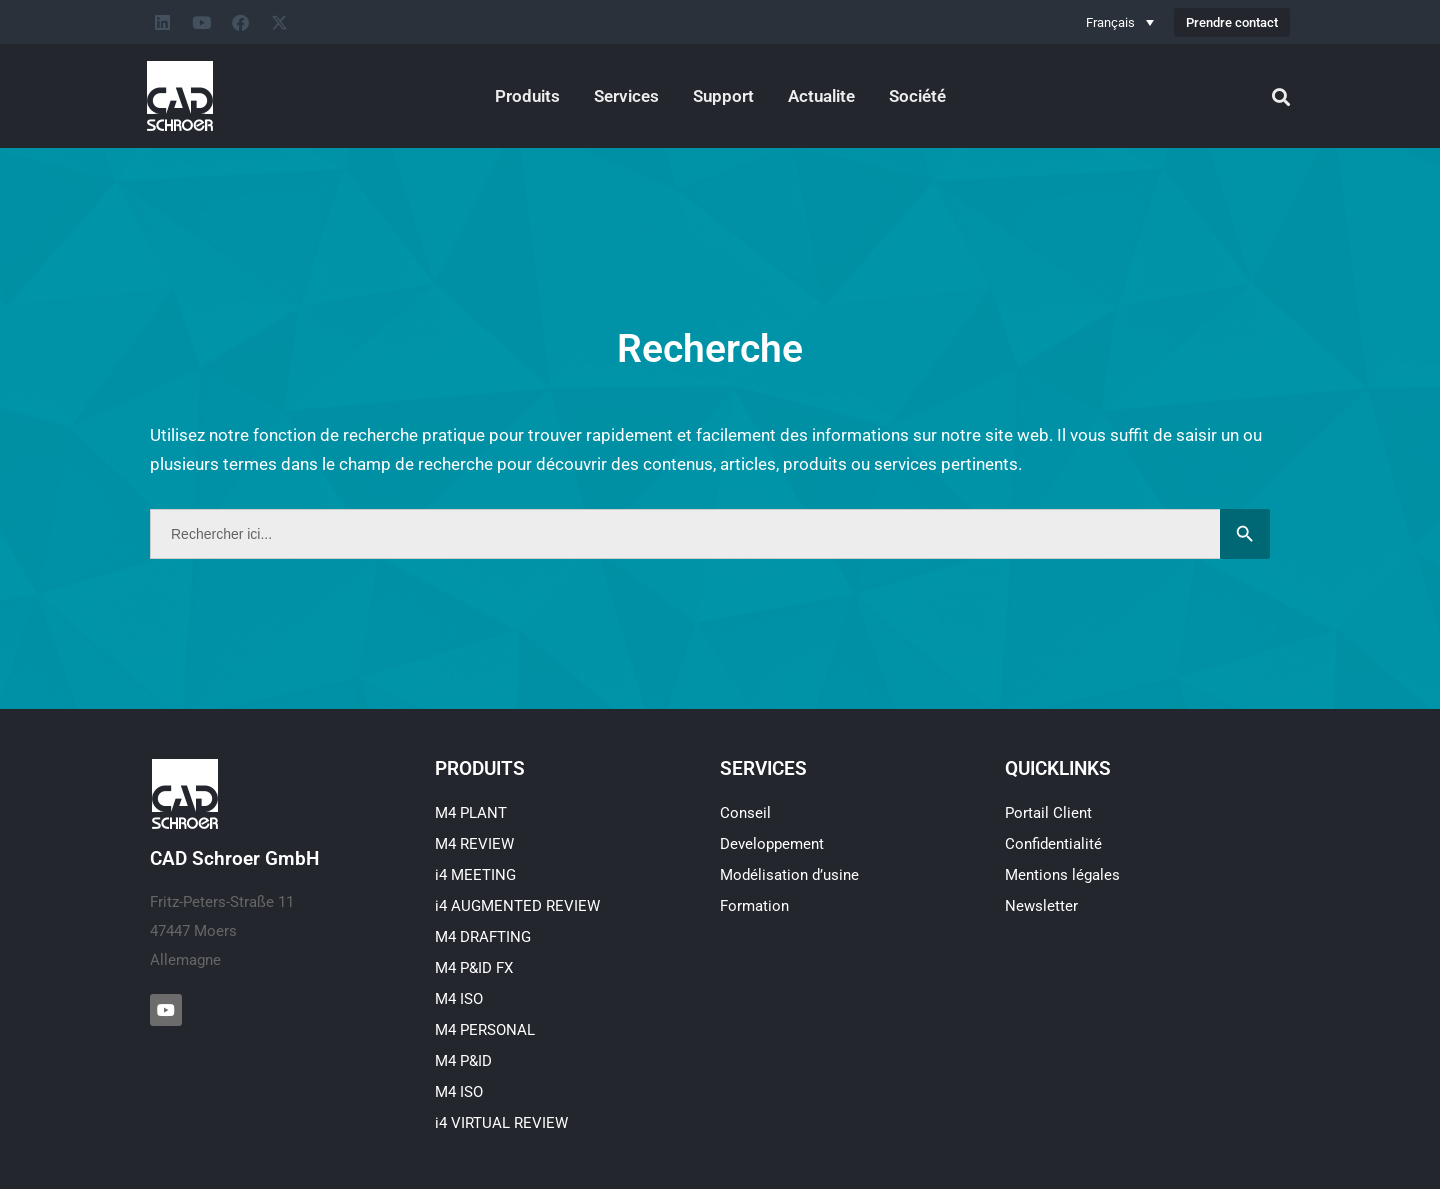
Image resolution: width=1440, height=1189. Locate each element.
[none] (1120, 22)
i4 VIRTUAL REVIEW (501, 1123)
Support (723, 96)
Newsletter (1041, 906)
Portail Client (1048, 813)
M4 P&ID (463, 1061)
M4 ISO (459, 999)
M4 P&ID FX (474, 968)
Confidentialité (1053, 844)
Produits (527, 96)
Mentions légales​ (1062, 875)
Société (917, 96)
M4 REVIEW (474, 844)
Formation (754, 906)
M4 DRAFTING (483, 937)
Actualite (821, 96)
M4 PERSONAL (485, 1030)
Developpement (772, 844)
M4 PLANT (471, 813)
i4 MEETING (475, 875)
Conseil (745, 813)
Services (626, 96)
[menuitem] (1120, 22)
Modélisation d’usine (789, 875)
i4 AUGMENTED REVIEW (517, 906)
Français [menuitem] (1110, 22)
